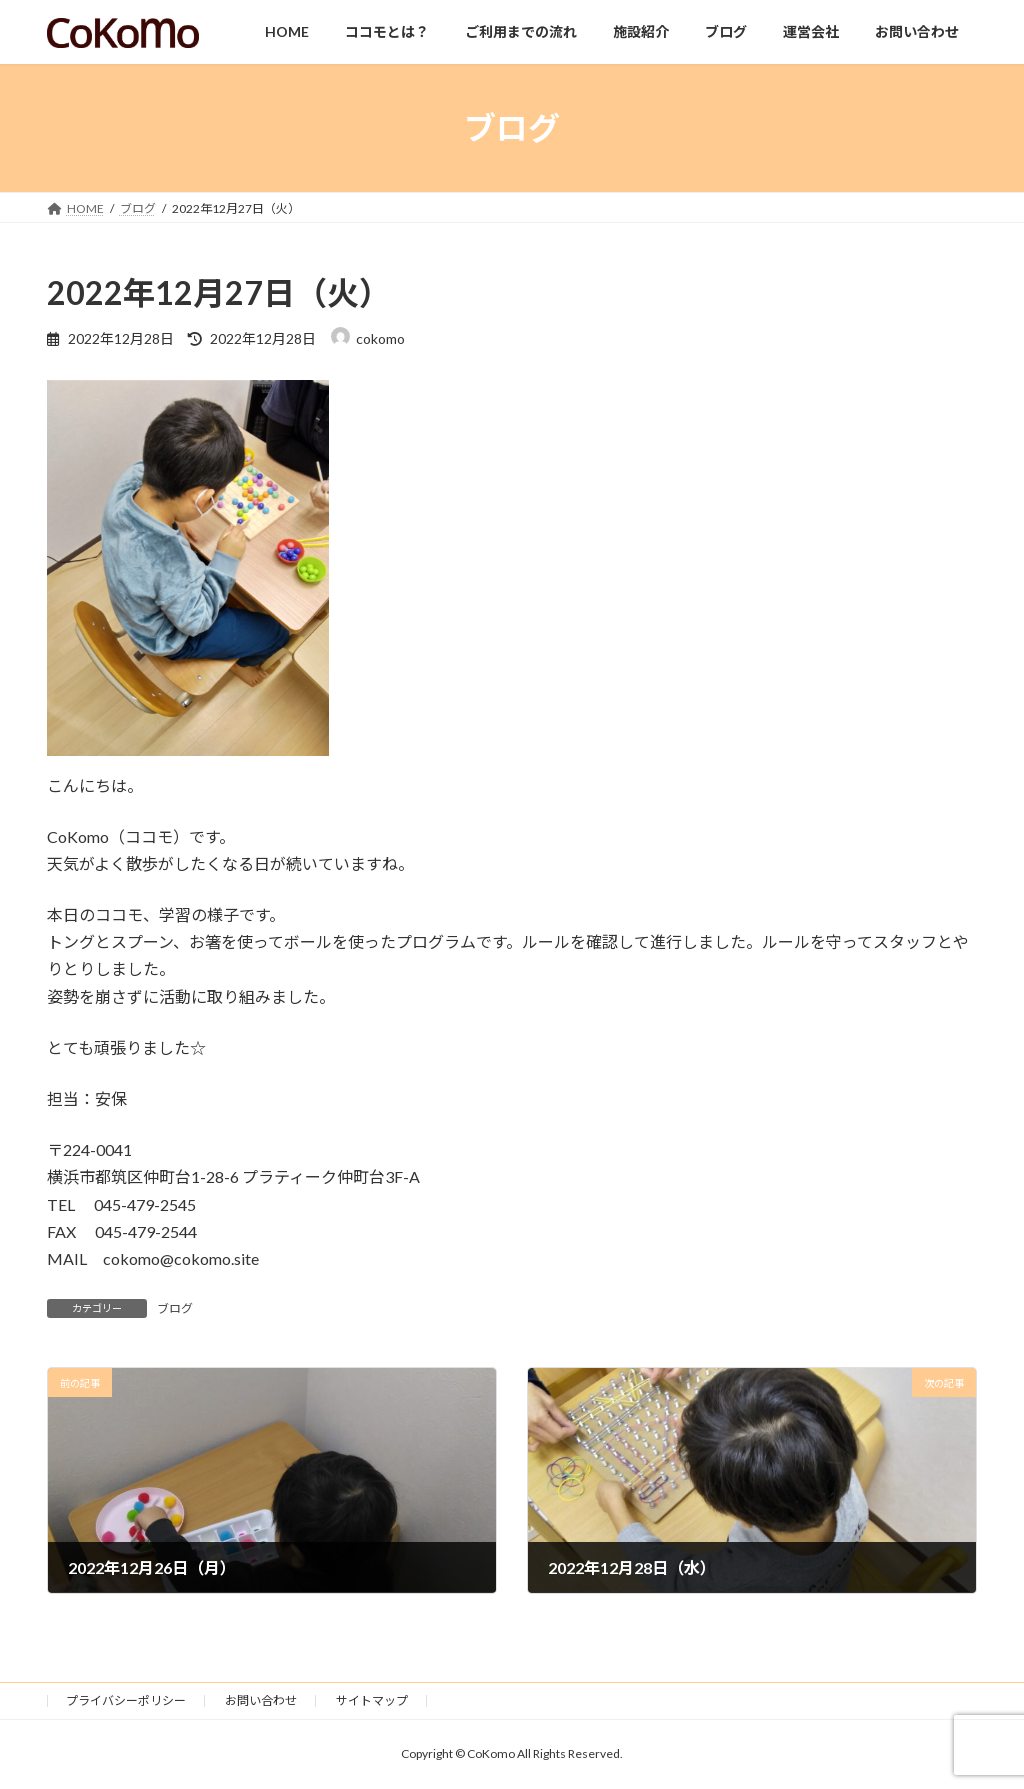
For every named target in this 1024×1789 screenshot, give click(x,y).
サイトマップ (372, 1700)
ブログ (175, 1308)
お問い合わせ (261, 1700)
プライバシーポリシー (126, 1700)
